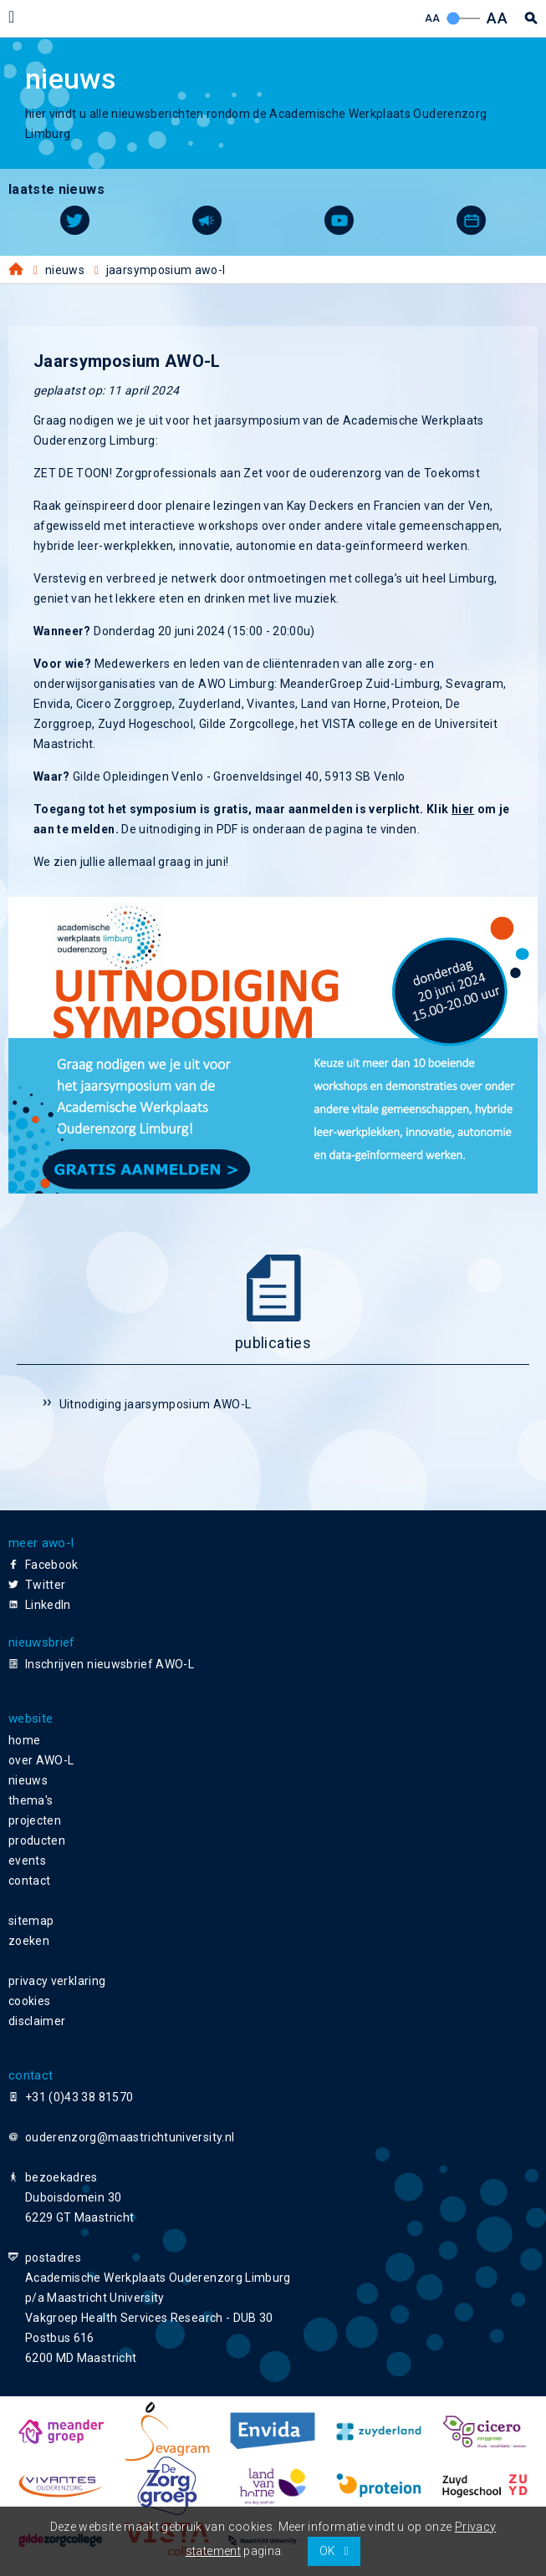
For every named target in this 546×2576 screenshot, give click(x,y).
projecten (34, 1820)
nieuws (28, 1780)
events (27, 1860)
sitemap (31, 1920)
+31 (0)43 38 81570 (79, 2097)
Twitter (45, 1584)
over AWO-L (41, 1760)
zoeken (28, 1940)
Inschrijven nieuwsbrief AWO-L (109, 1664)
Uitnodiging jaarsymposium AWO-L (155, 1404)
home (24, 1740)
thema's (30, 1800)
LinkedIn (48, 1604)
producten (36, 1840)
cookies (29, 2001)
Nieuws (64, 270)
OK (327, 2551)
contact (29, 1880)
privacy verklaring (56, 1981)
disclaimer (37, 2021)
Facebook (52, 1564)
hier (463, 809)
